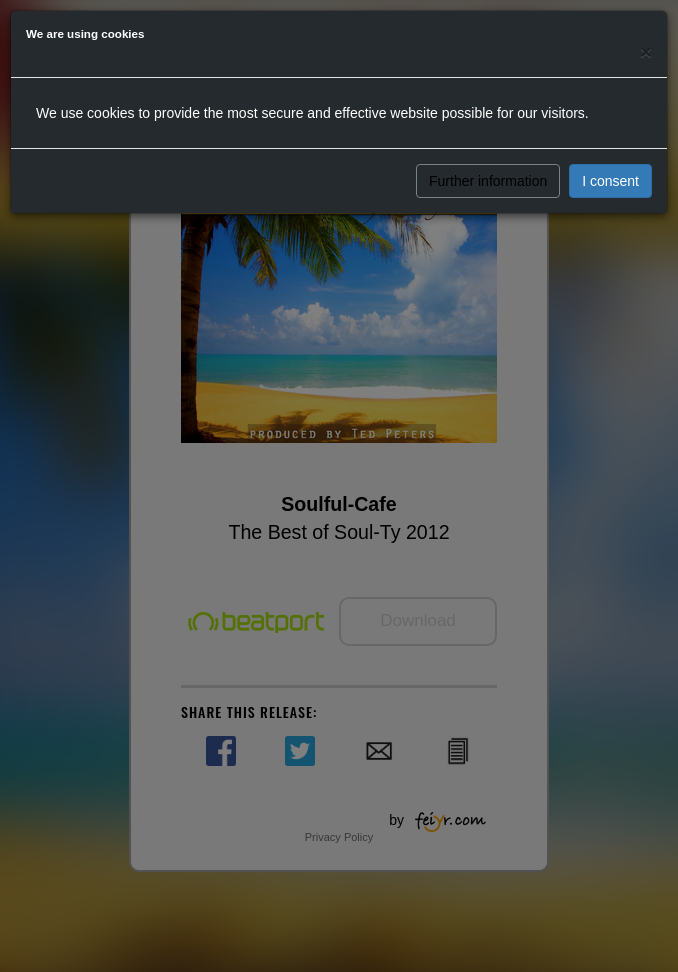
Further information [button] (488, 181)
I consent (610, 181)
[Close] (646, 51)
